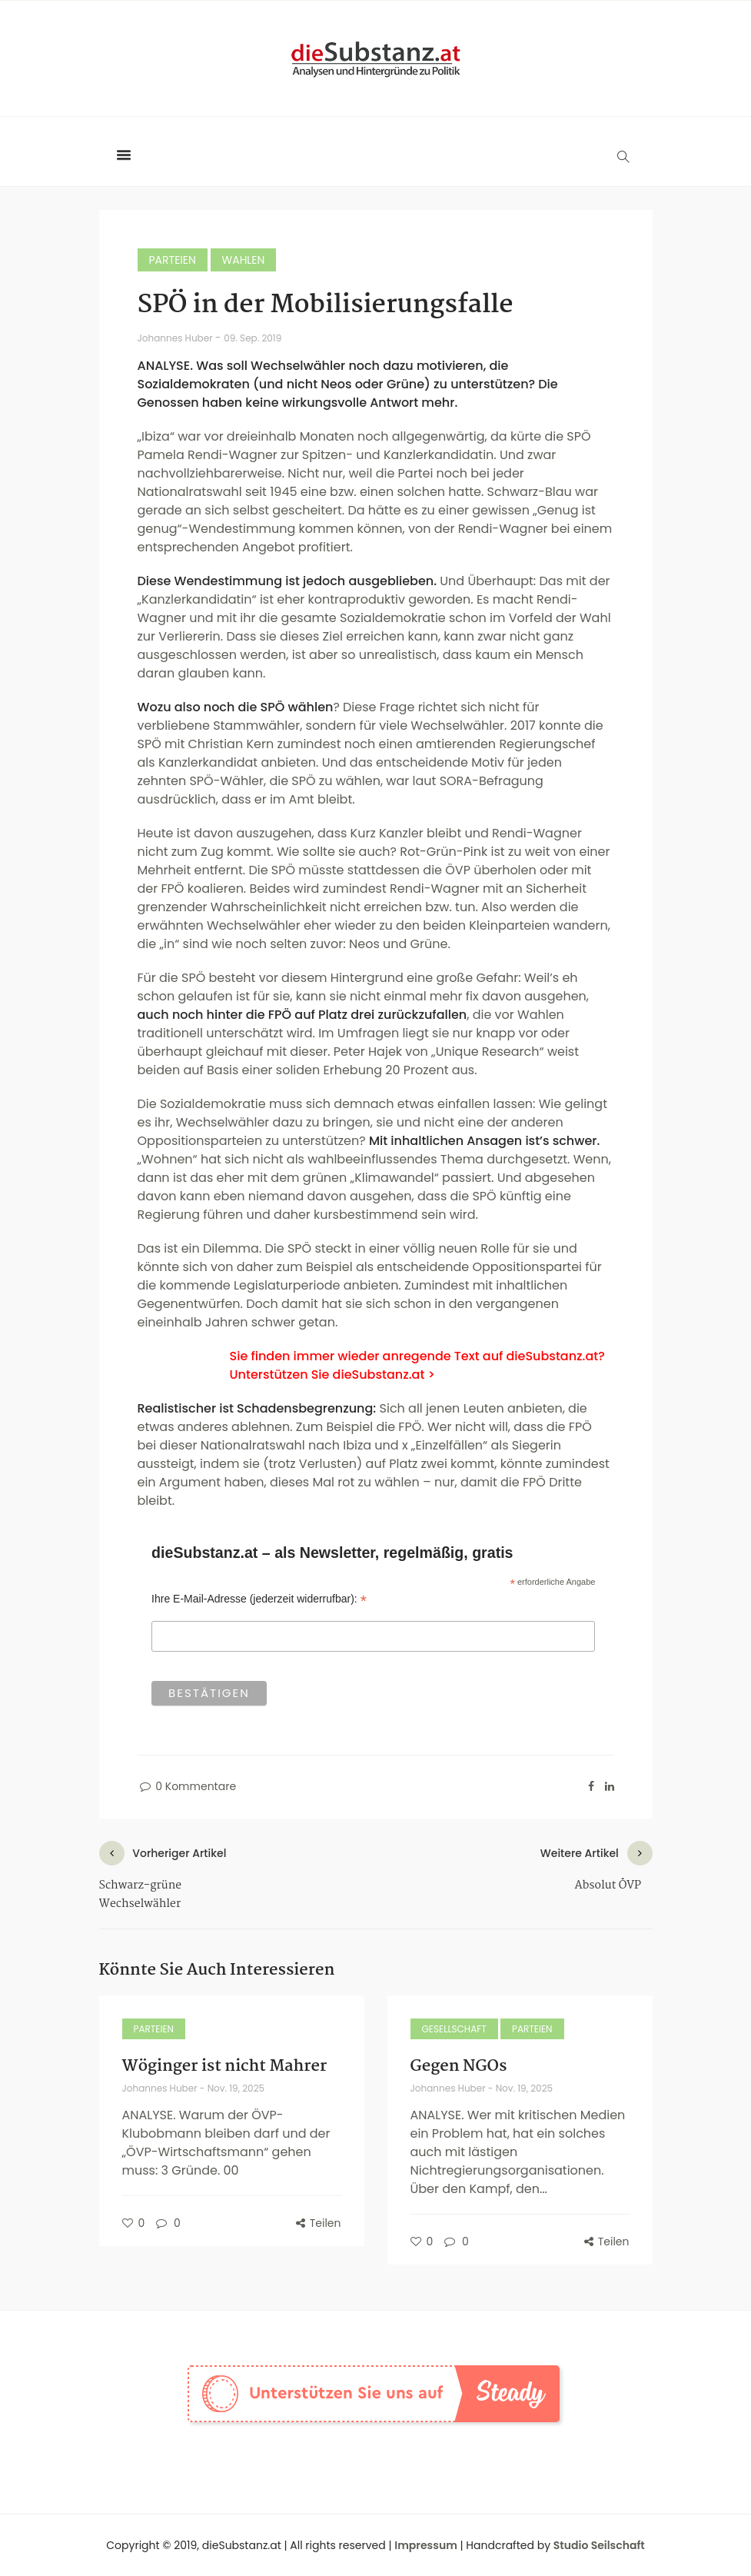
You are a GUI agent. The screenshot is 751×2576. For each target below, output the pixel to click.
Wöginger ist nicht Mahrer (224, 2066)
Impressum (425, 2545)
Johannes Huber (176, 337)
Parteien (172, 260)
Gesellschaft (454, 2028)
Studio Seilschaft (599, 2545)
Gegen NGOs (458, 2066)
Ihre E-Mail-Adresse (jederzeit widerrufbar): (259, 1599)
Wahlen (243, 260)
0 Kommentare (187, 1786)
